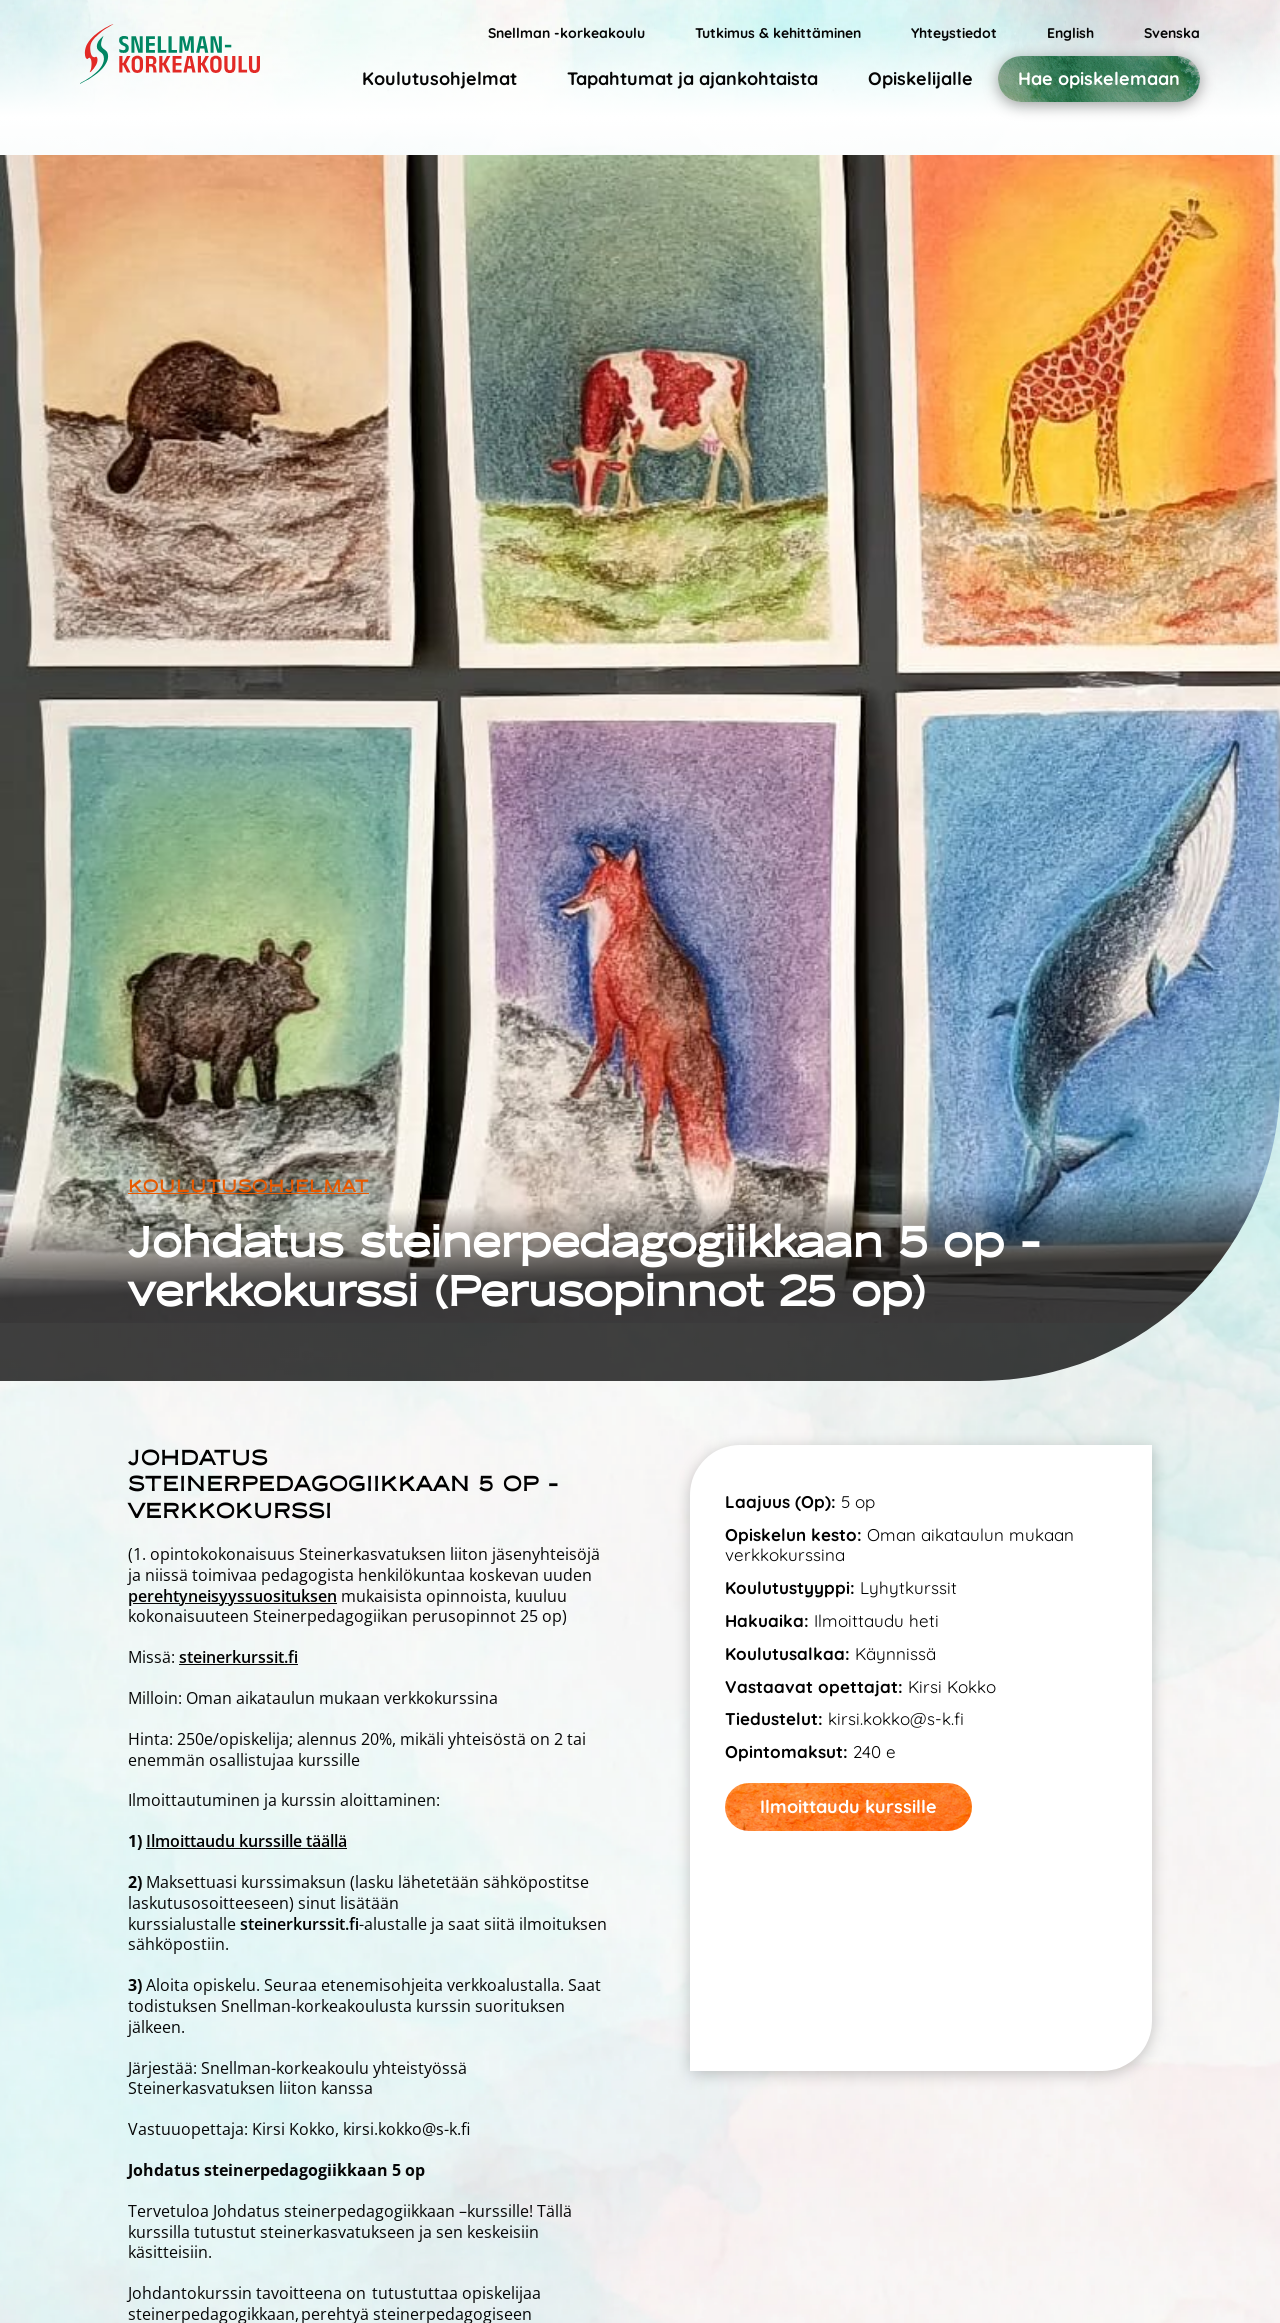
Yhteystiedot (954, 33)
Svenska (1172, 33)
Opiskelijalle (920, 78)
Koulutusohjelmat (439, 78)
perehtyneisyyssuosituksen (232, 1596)
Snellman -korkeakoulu (566, 33)
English (1070, 33)
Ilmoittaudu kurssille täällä (246, 1841)
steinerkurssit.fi (238, 1657)
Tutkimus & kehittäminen (778, 33)
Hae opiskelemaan (1099, 79)
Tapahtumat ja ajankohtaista (692, 78)
